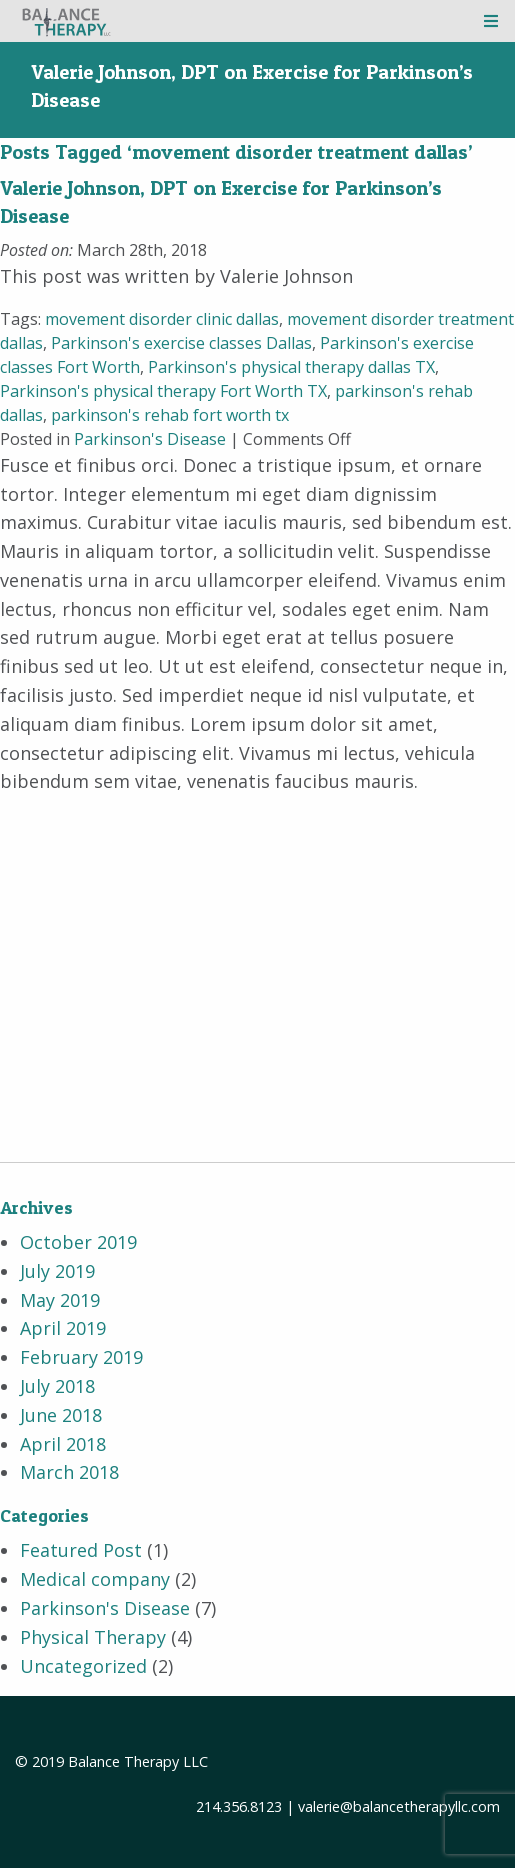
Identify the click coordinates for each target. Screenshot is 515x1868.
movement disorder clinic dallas (162, 319)
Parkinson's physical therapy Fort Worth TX (163, 391)
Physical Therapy (93, 1637)
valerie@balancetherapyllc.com (399, 1806)
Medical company (95, 1579)
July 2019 (57, 1271)
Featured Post (81, 1550)
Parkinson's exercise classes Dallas (181, 343)
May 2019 (60, 1300)
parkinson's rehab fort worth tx (170, 415)
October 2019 (78, 1242)
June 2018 (61, 1415)
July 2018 (57, 1386)
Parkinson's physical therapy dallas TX (291, 367)
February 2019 (81, 1357)
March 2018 (69, 1472)
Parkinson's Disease (150, 439)
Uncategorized (83, 1666)
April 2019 (63, 1328)
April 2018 (63, 1444)
